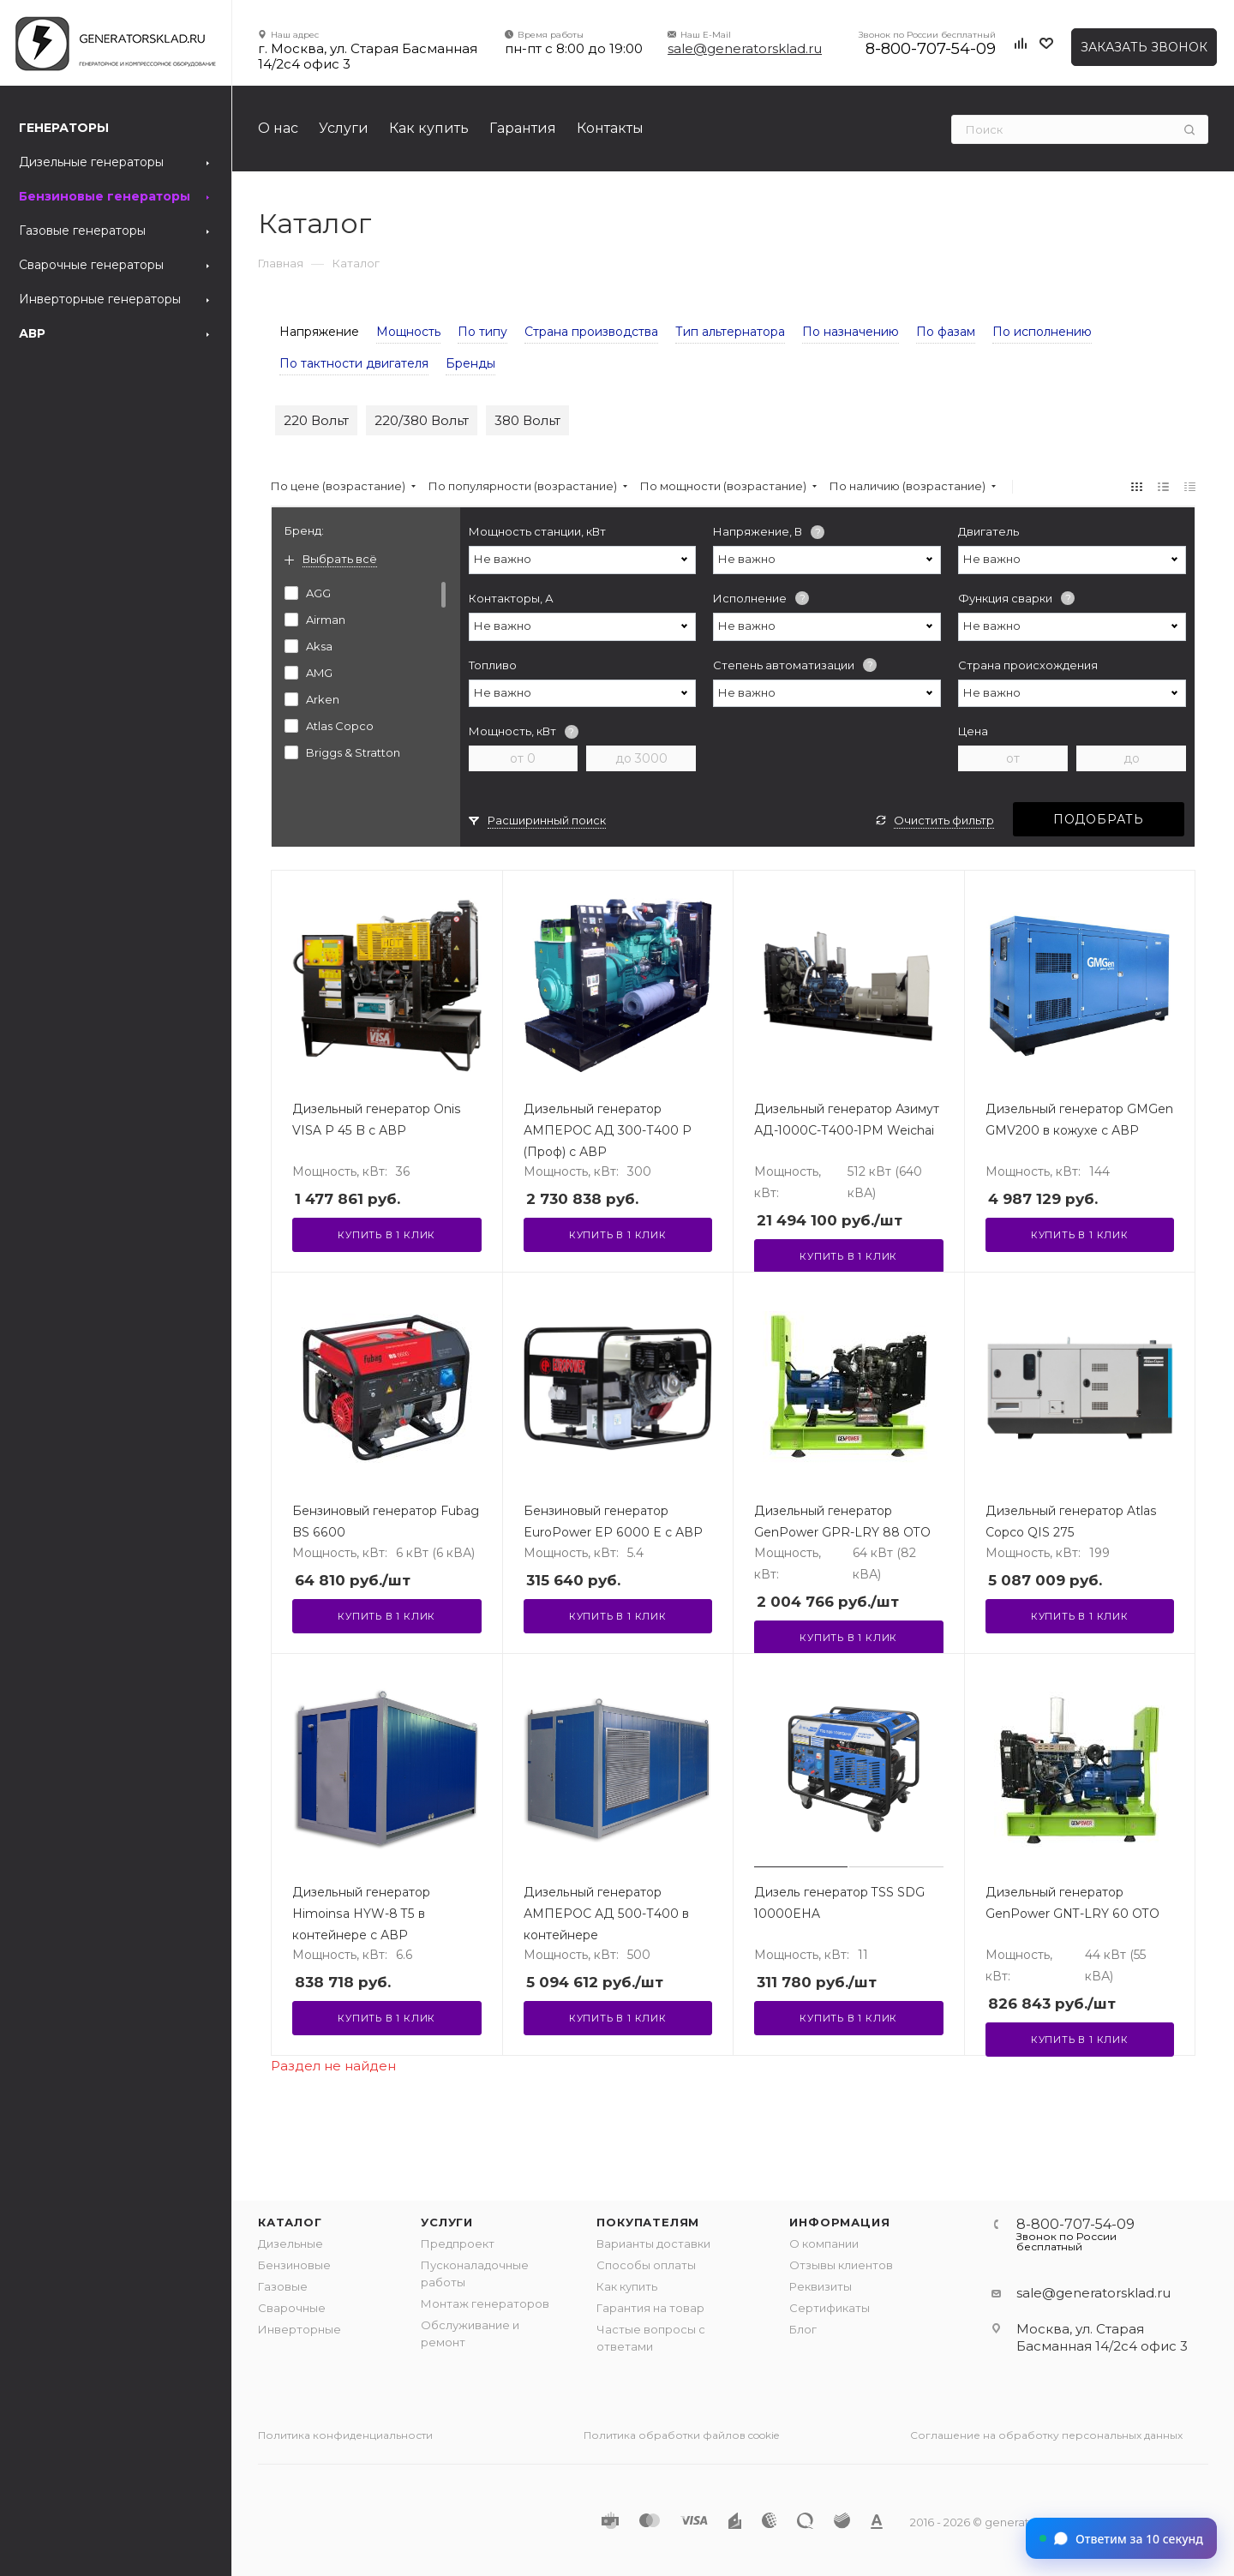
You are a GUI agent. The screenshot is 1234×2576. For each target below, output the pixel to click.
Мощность (408, 331)
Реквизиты (820, 2286)
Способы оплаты (646, 2265)
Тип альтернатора (730, 331)
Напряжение (319, 331)
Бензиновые (294, 2265)
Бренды (470, 363)
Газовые (283, 2286)
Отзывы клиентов (841, 2265)
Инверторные (299, 2329)
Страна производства (591, 331)
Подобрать (1098, 819)
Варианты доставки (653, 2243)
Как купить (626, 2286)
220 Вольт (316, 420)
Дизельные (290, 2243)
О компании (824, 2243)
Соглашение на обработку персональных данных (1046, 2435)
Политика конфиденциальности (345, 2435)
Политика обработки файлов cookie (681, 2435)
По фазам (945, 331)
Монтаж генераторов (485, 2303)
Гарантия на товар (650, 2308)
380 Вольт (527, 420)
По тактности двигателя (353, 363)
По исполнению (1042, 331)
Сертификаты (829, 2308)
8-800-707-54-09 (931, 48)
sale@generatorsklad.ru (745, 48)
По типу (482, 331)
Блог (803, 2329)
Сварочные (292, 2308)
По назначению (850, 331)
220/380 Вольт (421, 420)
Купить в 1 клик (386, 1235)
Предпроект (457, 2243)
